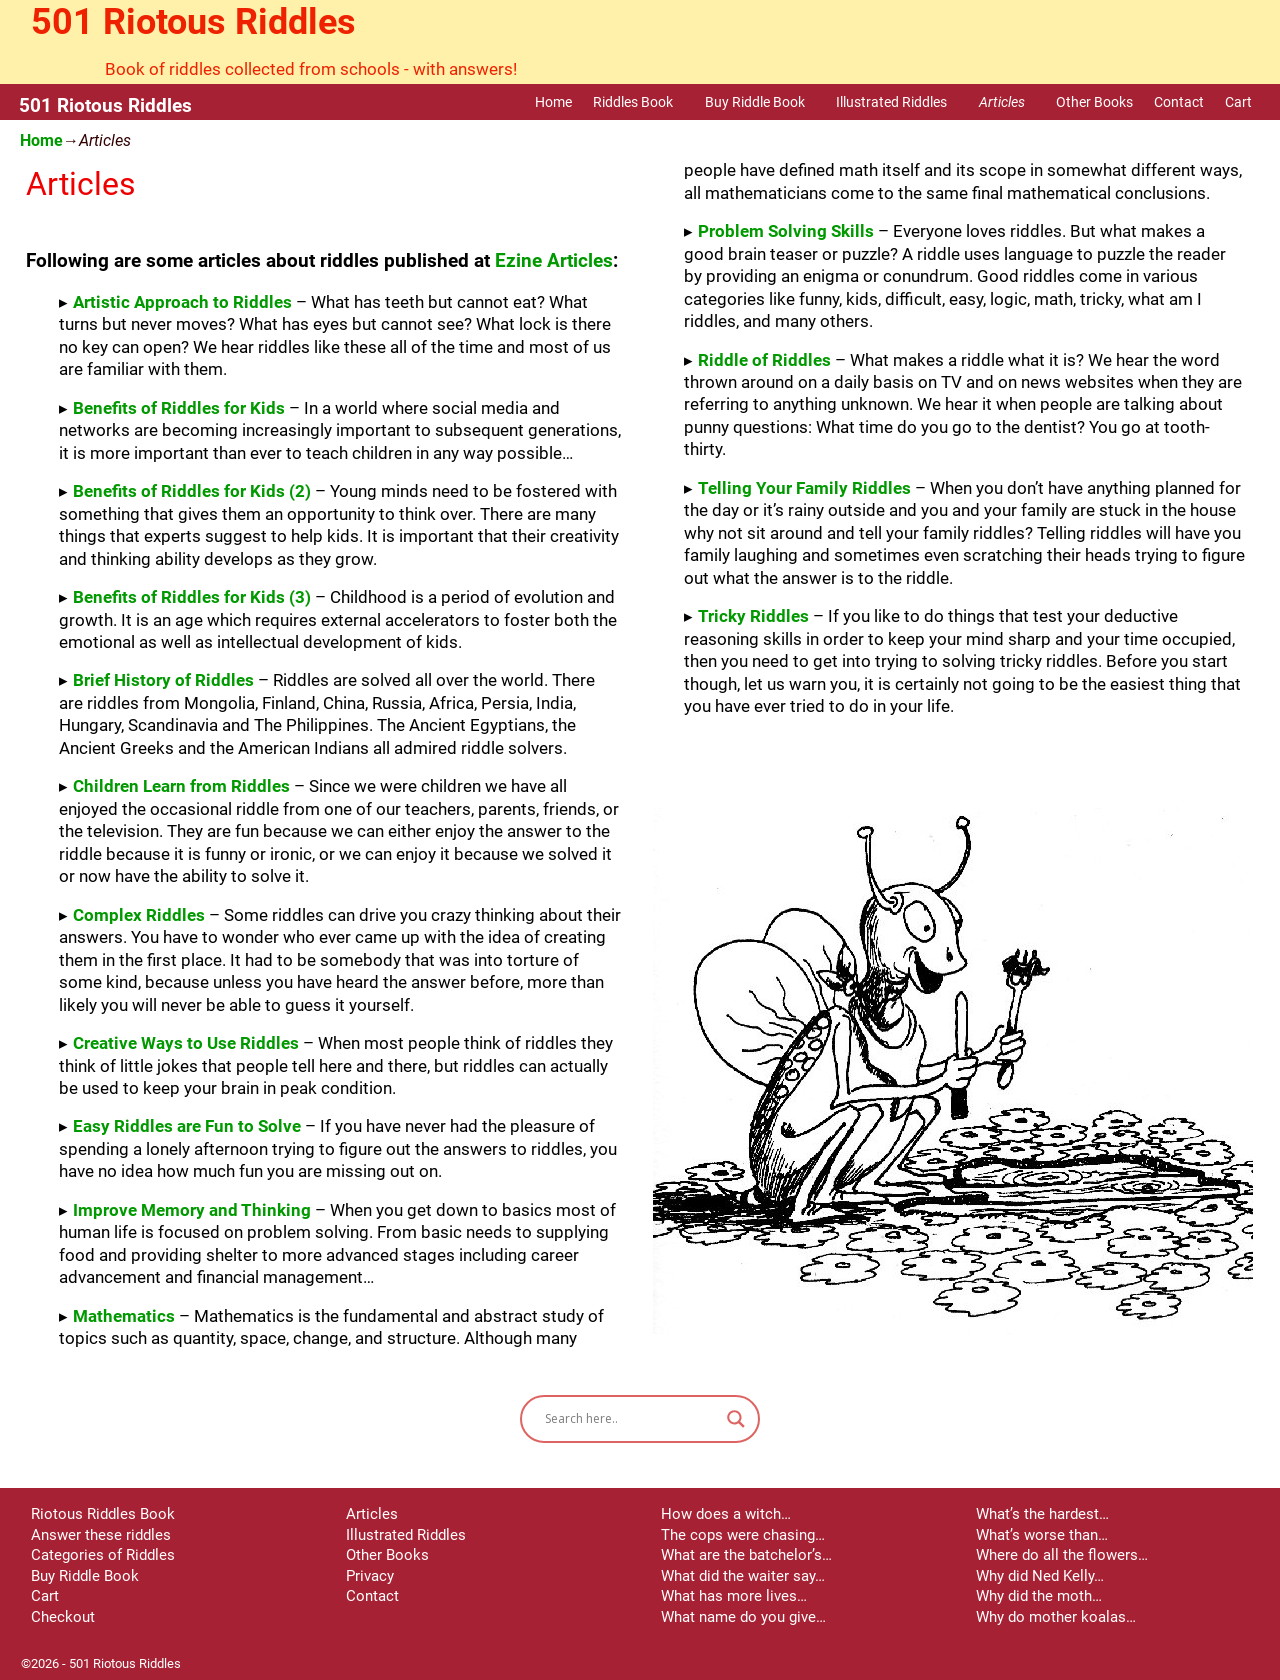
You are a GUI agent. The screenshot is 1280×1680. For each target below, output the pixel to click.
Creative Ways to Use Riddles (186, 1043)
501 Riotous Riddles (193, 22)
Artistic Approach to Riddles (182, 302)
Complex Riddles (139, 915)
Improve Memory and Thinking (192, 1210)
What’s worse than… (1042, 1535)
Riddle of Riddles (764, 360)
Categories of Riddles (103, 1555)
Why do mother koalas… (1056, 1617)
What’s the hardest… (1042, 1514)
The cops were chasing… (743, 1535)
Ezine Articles (554, 260)
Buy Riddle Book (765, 102)
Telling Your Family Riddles (804, 488)
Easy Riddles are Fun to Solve (187, 1126)
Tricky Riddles (753, 616)
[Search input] (631, 1419)
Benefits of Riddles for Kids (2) (192, 491)
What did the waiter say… (743, 1576)
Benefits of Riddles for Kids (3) (192, 597)
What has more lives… (734, 1596)
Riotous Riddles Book (103, 1514)
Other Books (1094, 102)
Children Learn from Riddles (181, 786)
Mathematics (124, 1316)
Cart (1238, 102)
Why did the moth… (1039, 1596)
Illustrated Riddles (902, 102)
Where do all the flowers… (1062, 1555)
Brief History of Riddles (163, 680)
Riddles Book (643, 102)
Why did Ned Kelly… (1040, 1576)
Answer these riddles (101, 1535)
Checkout (63, 1617)
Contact (1179, 102)
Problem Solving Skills (786, 231)
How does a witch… (726, 1514)
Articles (1012, 102)
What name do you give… (743, 1617)
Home (553, 102)
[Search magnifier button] (736, 1419)
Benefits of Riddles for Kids (179, 408)
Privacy (370, 1576)
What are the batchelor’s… (746, 1555)
